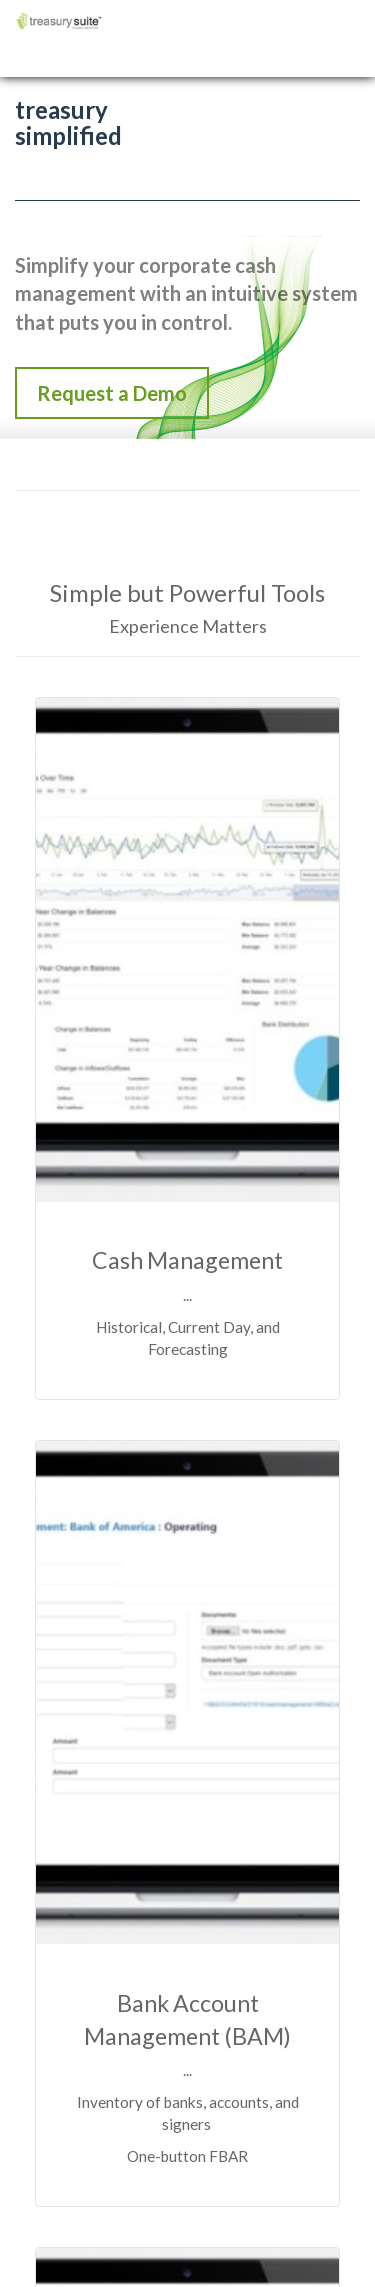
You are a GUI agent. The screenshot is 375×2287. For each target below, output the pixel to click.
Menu (345, 7)
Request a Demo (112, 393)
